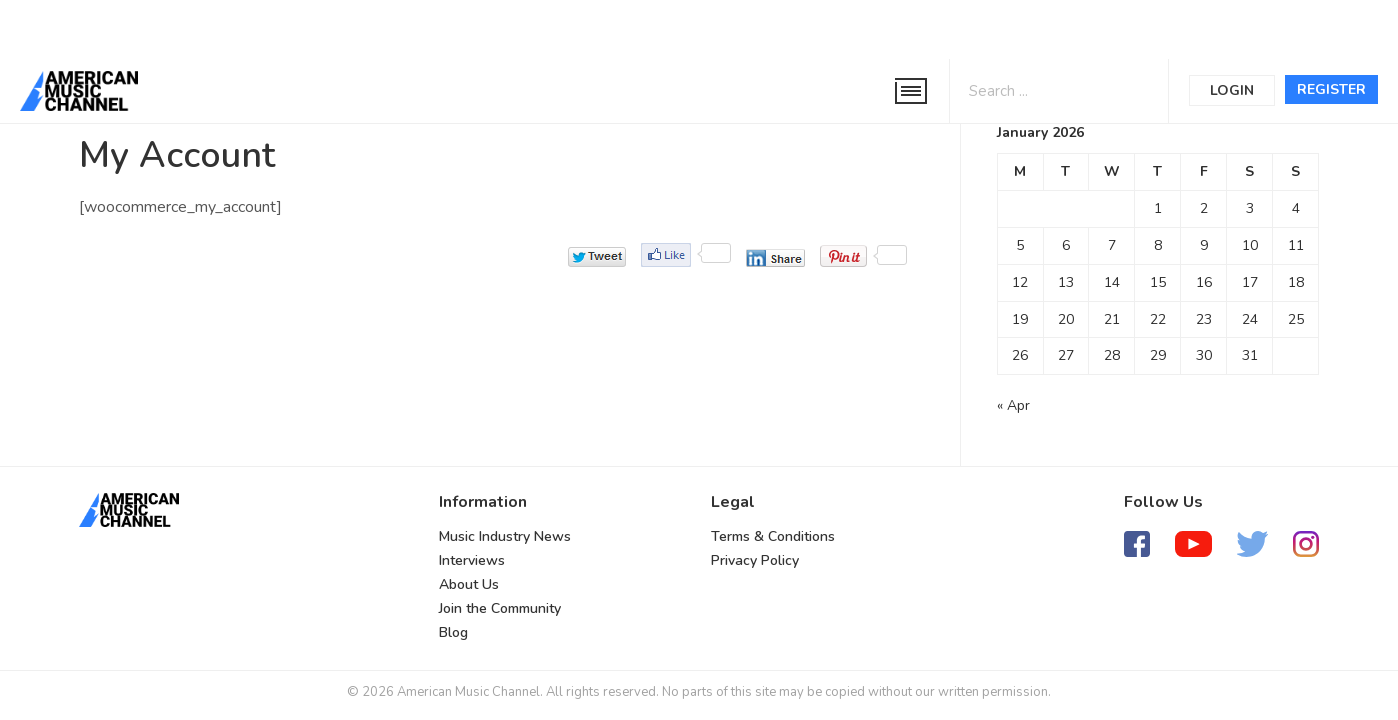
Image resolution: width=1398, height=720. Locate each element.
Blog (453, 632)
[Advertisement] (604, 27)
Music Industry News (505, 536)
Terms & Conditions (773, 536)
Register (1331, 89)
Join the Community (500, 608)
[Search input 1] (1034, 89)
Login (1232, 90)
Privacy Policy (755, 560)
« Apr (1013, 405)
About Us (469, 584)
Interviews (472, 560)
